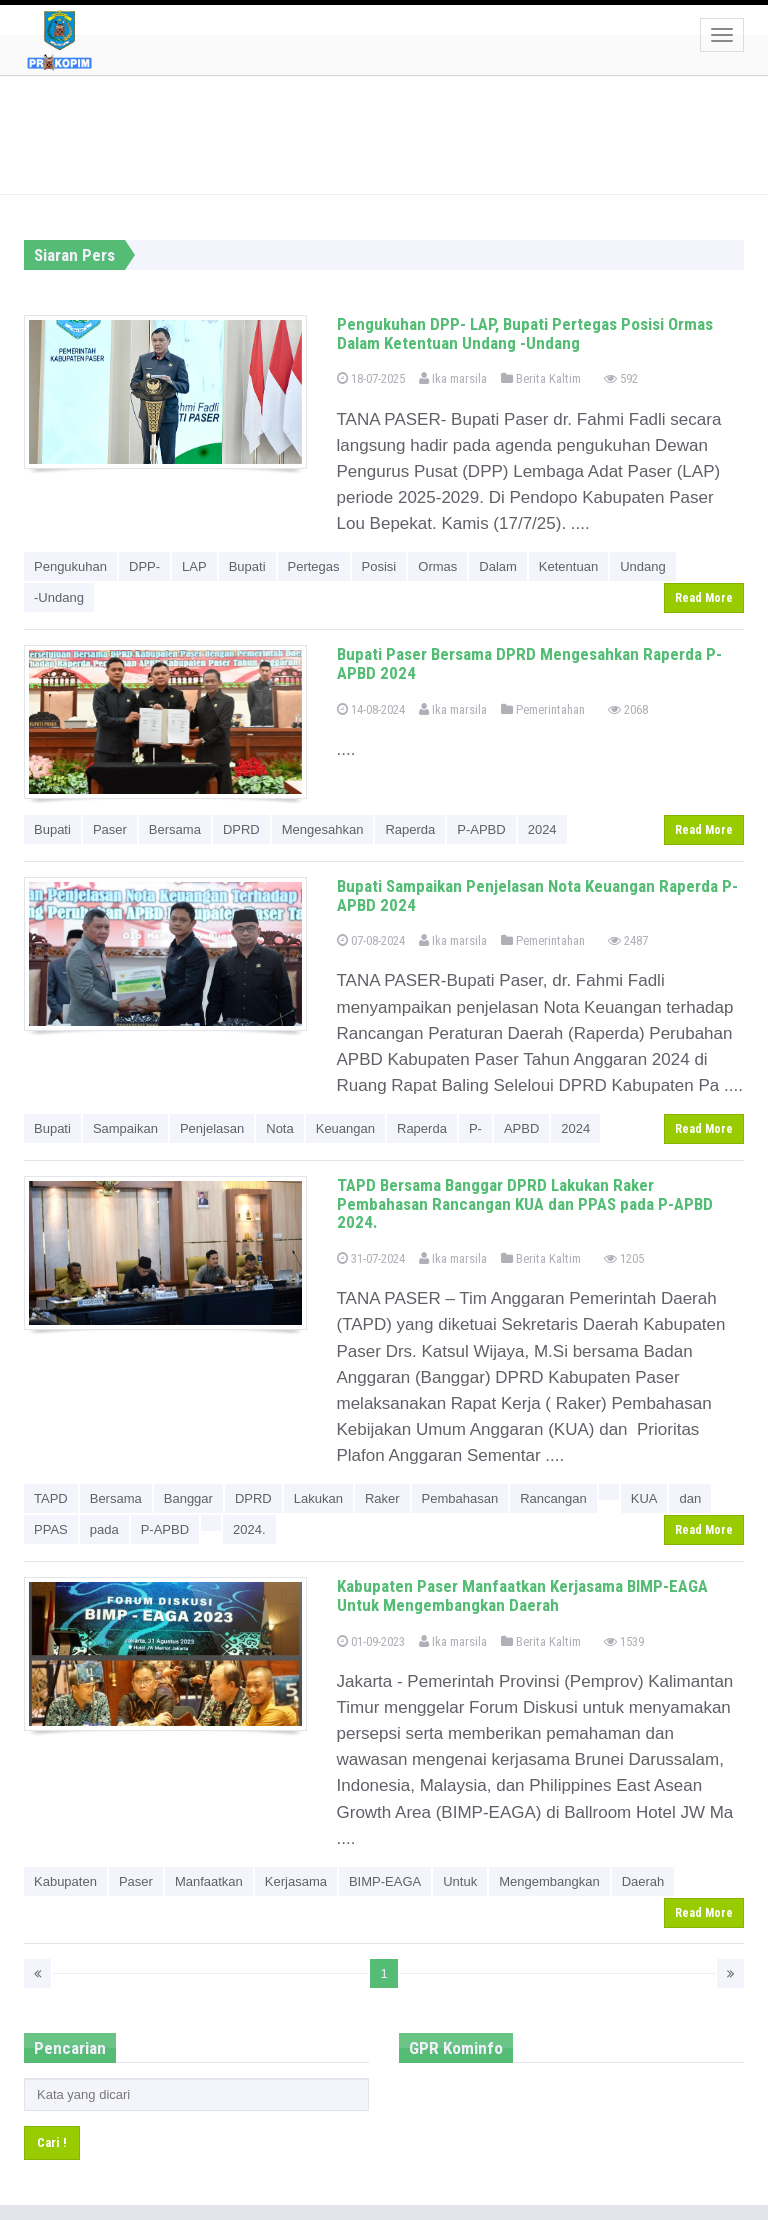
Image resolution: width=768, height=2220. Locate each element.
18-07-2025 (371, 378)
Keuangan (345, 1128)
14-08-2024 (371, 709)
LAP (194, 566)
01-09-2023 (371, 1641)
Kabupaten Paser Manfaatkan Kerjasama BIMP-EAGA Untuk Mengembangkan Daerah (522, 1595)
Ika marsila (453, 378)
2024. (249, 1529)
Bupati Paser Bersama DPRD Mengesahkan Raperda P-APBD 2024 (529, 663)
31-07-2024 (371, 1258)
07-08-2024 (371, 940)
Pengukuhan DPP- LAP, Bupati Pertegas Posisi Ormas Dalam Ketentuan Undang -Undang (525, 333)
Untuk (460, 1881)
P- (475, 1128)
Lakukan (318, 1498)
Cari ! (52, 2142)
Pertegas (314, 566)
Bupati (247, 566)
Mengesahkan (323, 829)
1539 (624, 1641)
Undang (643, 566)
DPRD (241, 829)
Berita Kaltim (541, 378)
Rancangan (553, 1498)
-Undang (59, 597)
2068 (628, 709)
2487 (628, 940)
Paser (110, 829)
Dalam (498, 566)
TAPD (51, 1498)
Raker (382, 1498)
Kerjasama (296, 1881)
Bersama (175, 829)
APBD (521, 1128)
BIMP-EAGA (385, 1881)
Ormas (437, 566)
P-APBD (481, 829)
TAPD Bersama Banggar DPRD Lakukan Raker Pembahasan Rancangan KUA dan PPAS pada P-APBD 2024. (525, 1203)
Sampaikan (125, 1128)
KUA (644, 1498)
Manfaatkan (209, 1881)
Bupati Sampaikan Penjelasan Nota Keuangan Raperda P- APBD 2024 (537, 895)
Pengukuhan (70, 566)
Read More (704, 598)
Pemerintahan (543, 709)
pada (104, 1529)
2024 (542, 829)
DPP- (144, 566)
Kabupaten (65, 1881)
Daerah (643, 1881)
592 (621, 378)
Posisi (379, 566)
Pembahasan (460, 1498)
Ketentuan (568, 566)
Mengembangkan (549, 1881)
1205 (624, 1258)
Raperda (410, 829)
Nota (279, 1128)
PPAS (51, 1529)
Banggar (188, 1498)
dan (690, 1498)
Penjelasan (212, 1128)
